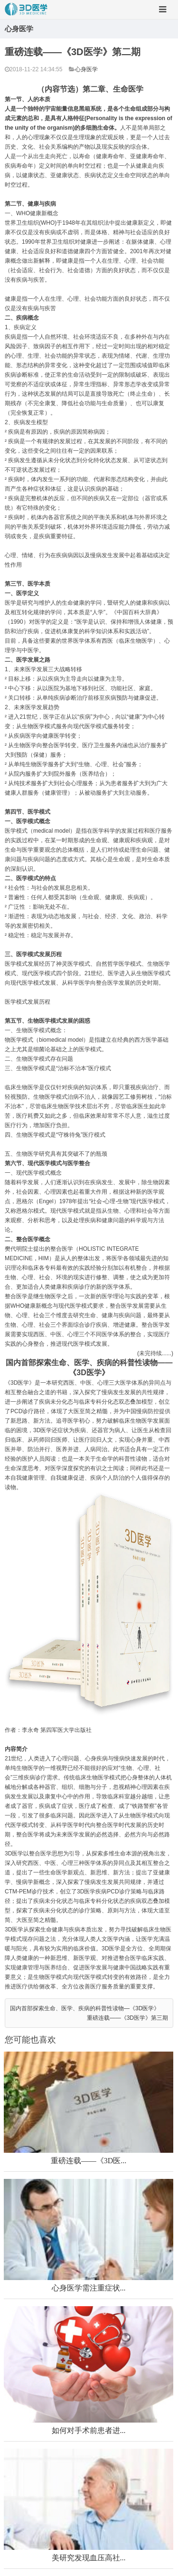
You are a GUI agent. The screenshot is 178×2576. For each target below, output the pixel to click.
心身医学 (86, 69)
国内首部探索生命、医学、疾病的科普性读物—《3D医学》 (84, 2008)
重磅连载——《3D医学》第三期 (127, 2018)
